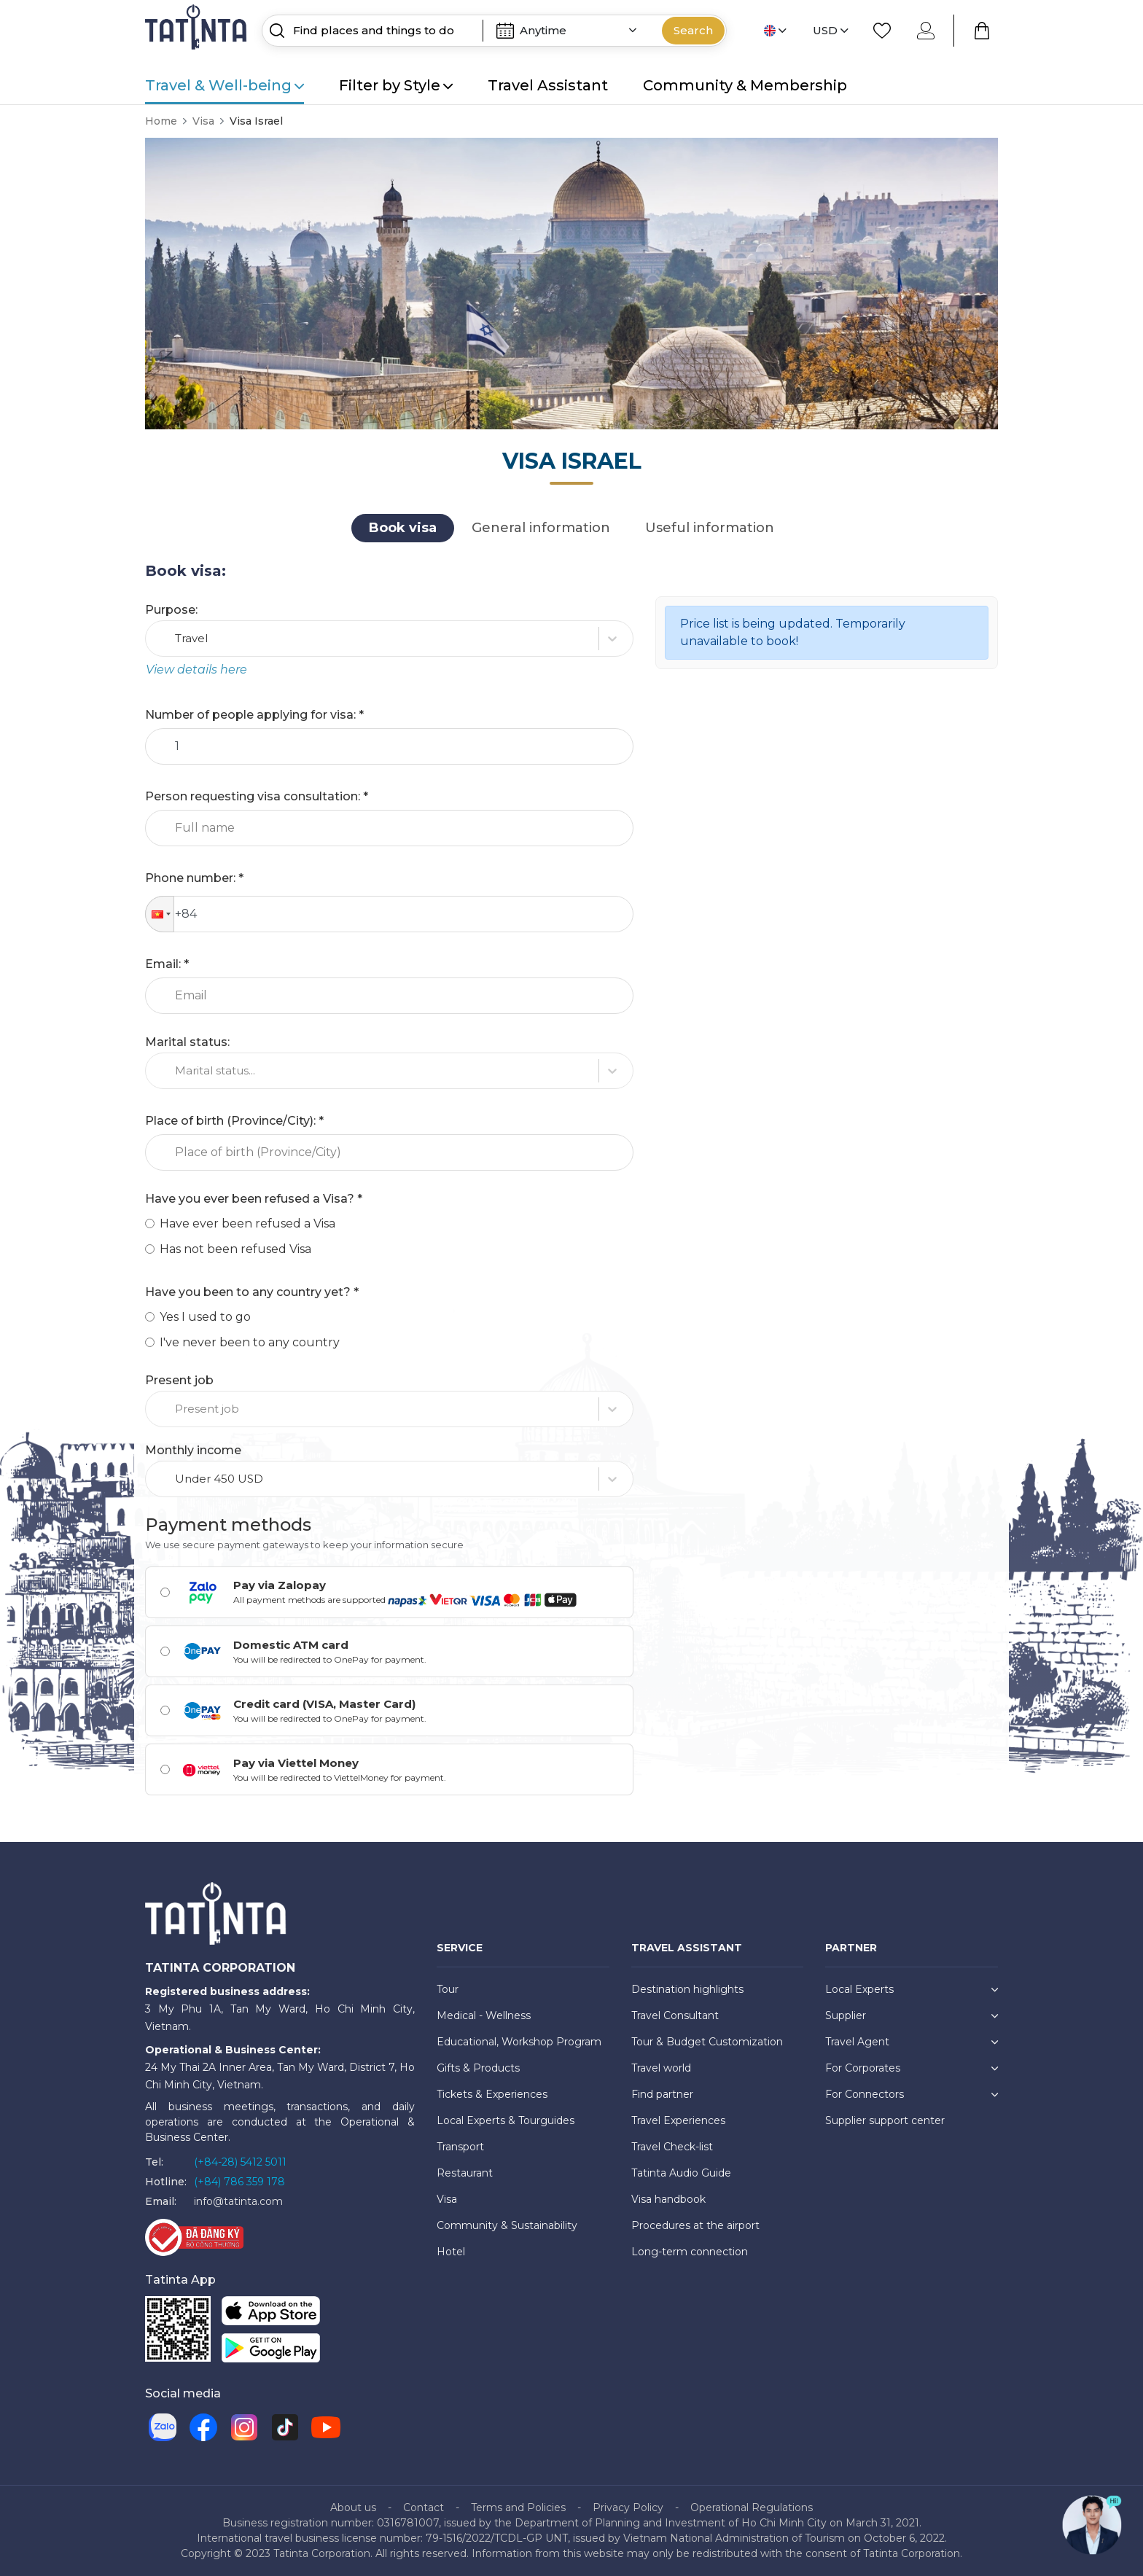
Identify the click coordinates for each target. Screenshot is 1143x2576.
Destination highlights (687, 1989)
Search (693, 30)
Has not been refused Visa (235, 1249)
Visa (203, 121)
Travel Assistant (548, 85)
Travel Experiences (678, 2120)
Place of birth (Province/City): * (234, 1121)
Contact (423, 2507)
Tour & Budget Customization (707, 2041)
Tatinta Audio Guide (681, 2172)
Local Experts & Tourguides (505, 2120)
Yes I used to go (205, 1317)
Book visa (403, 528)
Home (161, 121)
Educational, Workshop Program (519, 2041)
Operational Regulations (751, 2507)
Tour (448, 1989)
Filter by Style (396, 85)
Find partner (662, 2094)
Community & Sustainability (507, 2225)
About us (353, 2507)
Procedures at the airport (695, 2225)
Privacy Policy (628, 2507)
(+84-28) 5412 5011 (240, 2162)
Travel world (661, 2068)
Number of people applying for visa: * (254, 715)
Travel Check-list (672, 2146)
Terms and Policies (518, 2507)
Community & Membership (745, 85)
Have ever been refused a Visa (247, 1223)
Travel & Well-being (224, 85)
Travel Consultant (675, 2015)
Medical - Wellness (484, 2015)
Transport (460, 2146)
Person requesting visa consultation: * (256, 796)
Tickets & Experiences (492, 2094)
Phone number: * (194, 878)
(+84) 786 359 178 (239, 2181)
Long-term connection (689, 2251)
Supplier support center (885, 2120)
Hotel (451, 2251)
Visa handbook (668, 2199)
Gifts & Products (478, 2068)
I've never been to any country (250, 1342)
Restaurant (465, 2172)
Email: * (167, 964)
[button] (159, 914)
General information (541, 528)
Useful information (709, 528)
